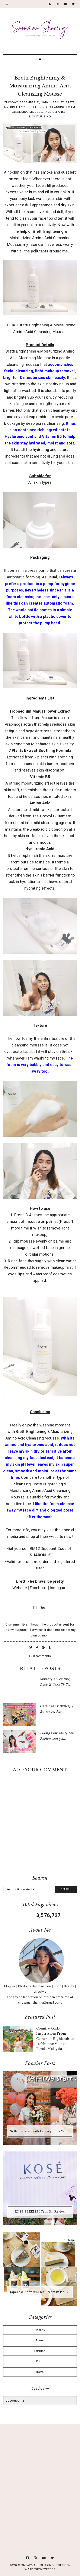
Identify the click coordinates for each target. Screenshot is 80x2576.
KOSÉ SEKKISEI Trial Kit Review (40, 2211)
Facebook (38, 1587)
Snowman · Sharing (37, 2565)
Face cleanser (56, 112)
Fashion (39, 2351)
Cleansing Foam (62, 107)
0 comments (40, 1656)
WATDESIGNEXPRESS (40, 2569)
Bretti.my (17, 107)
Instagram (59, 1587)
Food (40, 2361)
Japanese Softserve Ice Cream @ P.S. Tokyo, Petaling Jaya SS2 (40, 2292)
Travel (40, 2372)
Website (19, 1587)
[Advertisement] (40, 2475)
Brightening (37, 107)
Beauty (58, 102)
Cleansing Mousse (27, 112)
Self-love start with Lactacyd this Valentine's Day (40, 2131)
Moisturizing (40, 116)
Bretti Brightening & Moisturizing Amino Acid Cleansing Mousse (40, 86)
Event (40, 2340)
